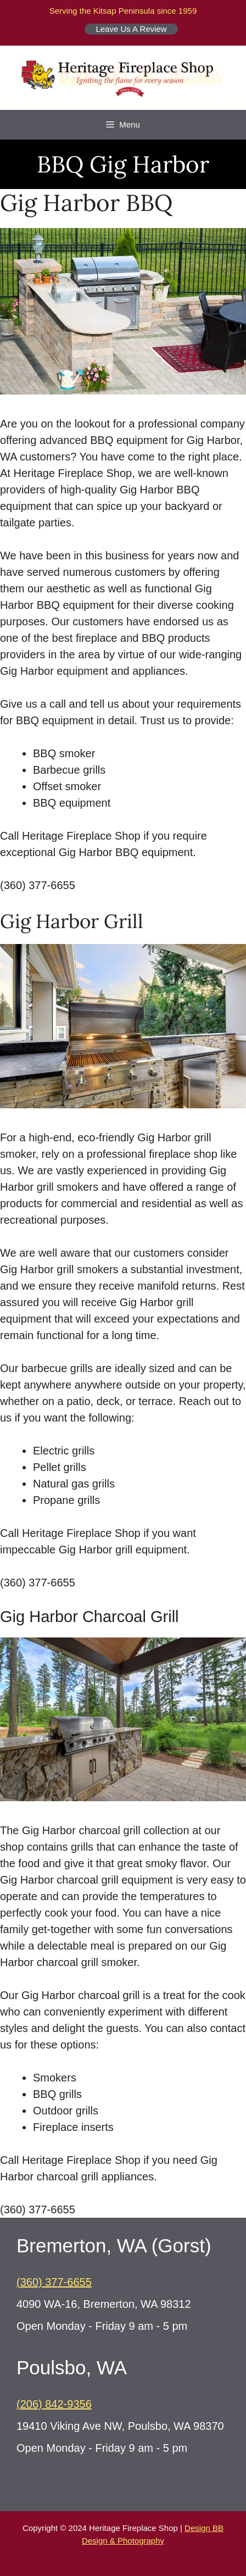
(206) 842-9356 (54, 2404)
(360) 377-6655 (54, 2282)
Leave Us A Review (131, 29)
